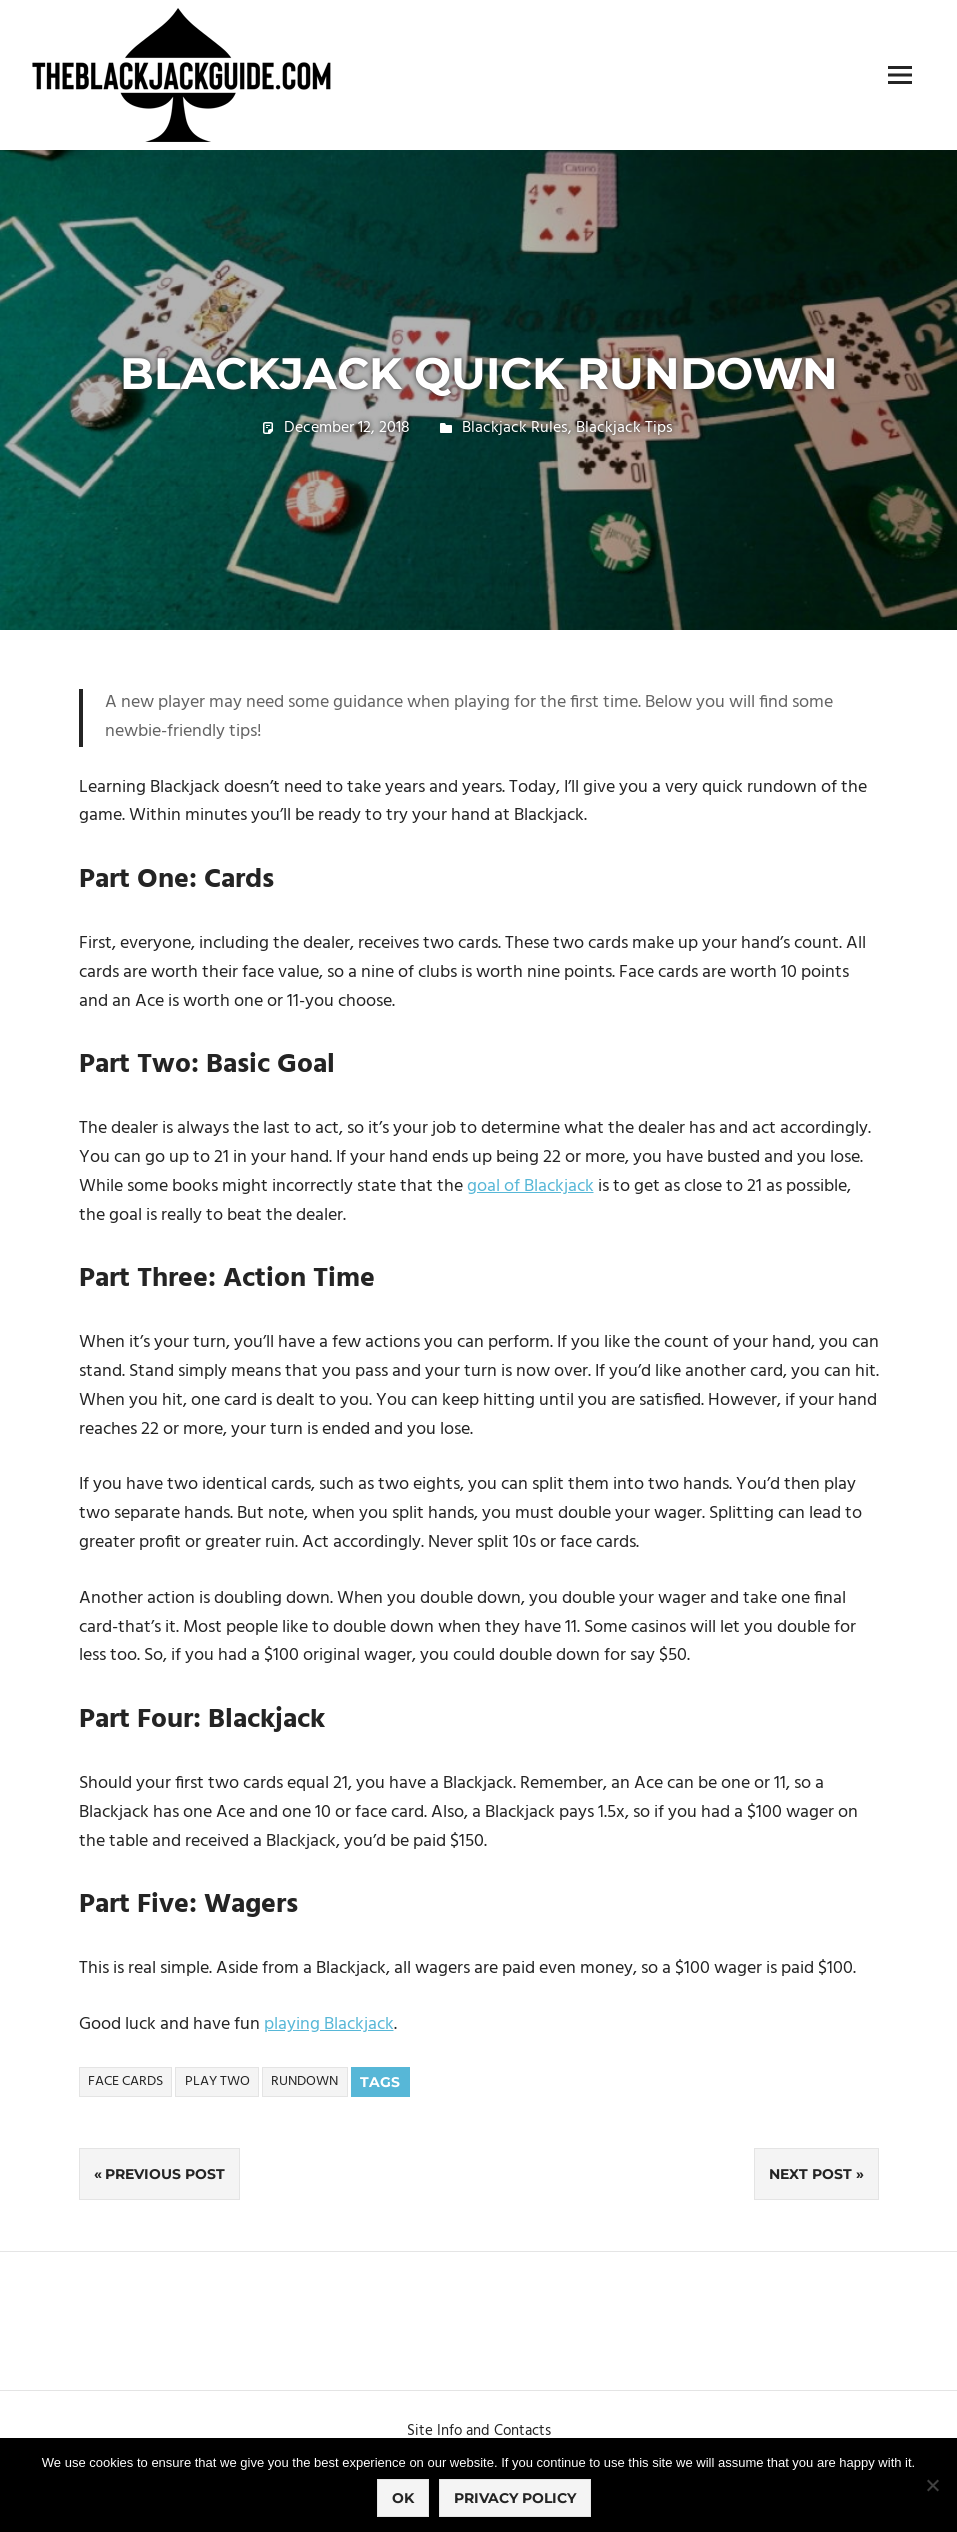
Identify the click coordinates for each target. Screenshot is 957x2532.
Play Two (217, 2081)
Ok (403, 2498)
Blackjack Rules (515, 428)
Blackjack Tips (624, 428)
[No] (932, 2485)
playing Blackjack (329, 2024)
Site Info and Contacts (479, 2431)
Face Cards (125, 2081)
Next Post (810, 2174)
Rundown (304, 2081)
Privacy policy (515, 2498)
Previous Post (165, 2174)
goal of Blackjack (530, 1186)
